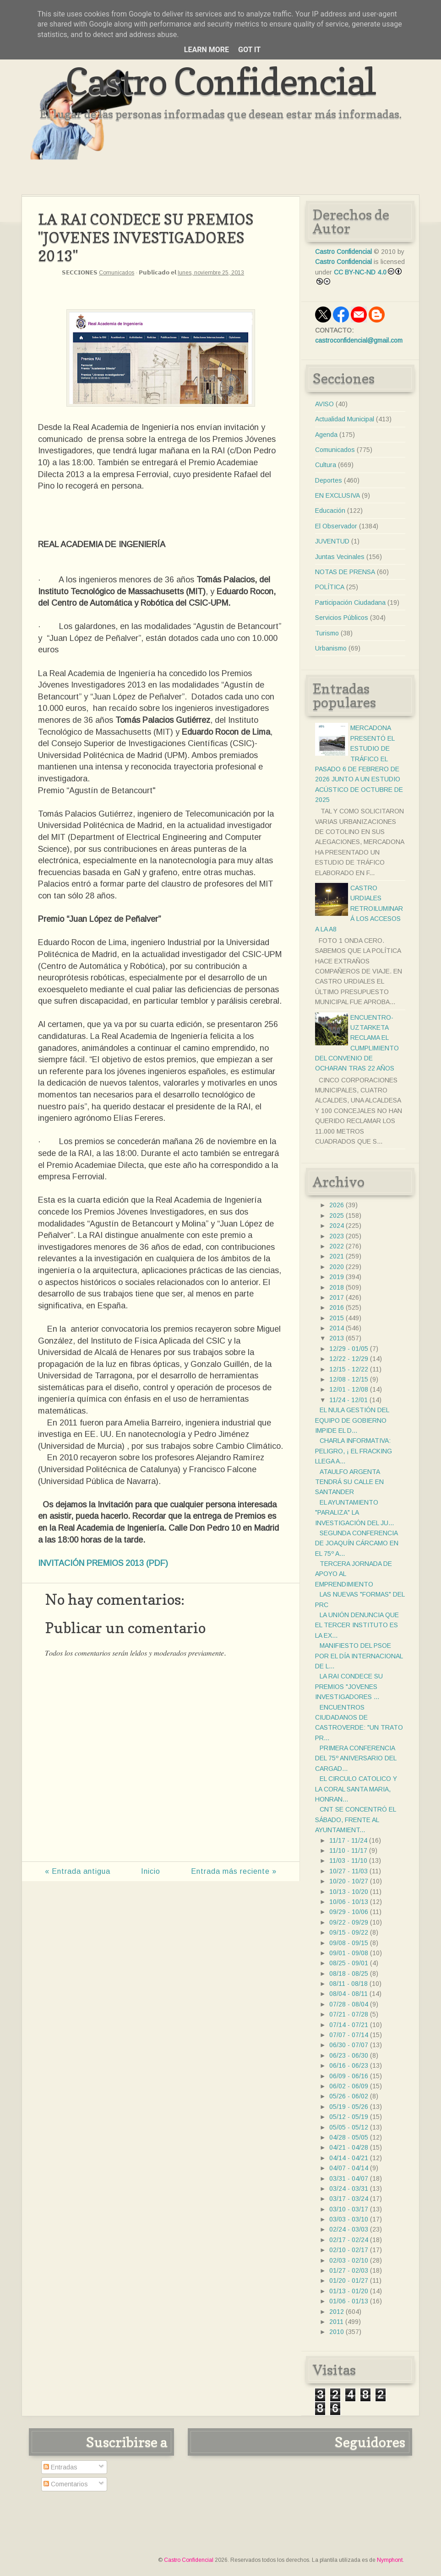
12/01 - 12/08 (348, 1389)
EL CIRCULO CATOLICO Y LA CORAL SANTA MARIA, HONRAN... (356, 1789)
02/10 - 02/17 (348, 2249)
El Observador (336, 526)
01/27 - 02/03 (348, 2270)
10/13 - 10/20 (348, 1891)
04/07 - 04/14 (348, 2168)
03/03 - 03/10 (348, 2219)
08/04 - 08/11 (348, 1993)
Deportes (328, 480)
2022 (336, 1246)
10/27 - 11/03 (348, 1871)
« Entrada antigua (77, 1871)
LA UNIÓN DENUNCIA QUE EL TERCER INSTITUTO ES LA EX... (357, 1625)
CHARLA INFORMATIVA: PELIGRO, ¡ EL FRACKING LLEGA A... (353, 1451)
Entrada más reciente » (234, 1871)
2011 (336, 2321)
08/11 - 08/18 (348, 1983)
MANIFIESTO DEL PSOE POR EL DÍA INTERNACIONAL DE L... (359, 1656)
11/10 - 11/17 (348, 1850)
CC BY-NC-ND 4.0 (360, 272)
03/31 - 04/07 (348, 2178)
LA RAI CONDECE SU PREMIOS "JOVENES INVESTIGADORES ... (349, 1686)
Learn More (206, 49)
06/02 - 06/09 (348, 2086)
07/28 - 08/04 (348, 2004)
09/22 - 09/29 (348, 1922)
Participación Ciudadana (350, 602)
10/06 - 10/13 (348, 1901)
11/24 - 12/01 (348, 1400)
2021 (336, 1256)
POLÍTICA (329, 587)
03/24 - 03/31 (348, 2188)
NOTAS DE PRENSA (345, 571)
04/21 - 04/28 (348, 2147)
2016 (336, 1307)
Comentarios (66, 2484)
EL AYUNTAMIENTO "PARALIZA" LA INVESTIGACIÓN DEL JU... (354, 1513)
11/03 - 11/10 (348, 1860)
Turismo (327, 633)
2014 (336, 1328)
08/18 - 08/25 (348, 1973)
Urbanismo (331, 648)
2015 (336, 1318)
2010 (336, 2331)
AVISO (324, 404)
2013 (336, 1338)
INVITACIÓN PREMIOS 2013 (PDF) (103, 1563)
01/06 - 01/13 (348, 2301)
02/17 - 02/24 (348, 2239)
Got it (249, 49)
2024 (336, 1225)
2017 (336, 1297)
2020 (336, 1266)
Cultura (325, 464)
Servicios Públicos (341, 617)
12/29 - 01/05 (348, 1348)
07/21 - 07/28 (348, 2014)
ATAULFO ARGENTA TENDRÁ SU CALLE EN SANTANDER (349, 1482)
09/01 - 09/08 (348, 1953)
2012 (336, 2311)
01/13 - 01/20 (348, 2291)
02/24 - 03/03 (348, 2229)
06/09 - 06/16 (348, 2076)
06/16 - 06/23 (348, 2065)
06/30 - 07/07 (348, 2045)
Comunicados (116, 272)
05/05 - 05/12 (348, 2127)
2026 (336, 1205)
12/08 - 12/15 (348, 1379)
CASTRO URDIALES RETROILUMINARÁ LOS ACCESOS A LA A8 (359, 908)
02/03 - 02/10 (348, 2260)
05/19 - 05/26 (348, 2106)
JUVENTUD (332, 541)
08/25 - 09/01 (348, 1963)
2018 (336, 1287)
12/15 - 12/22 (348, 1369)
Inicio (150, 1871)
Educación (330, 510)
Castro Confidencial (220, 81)
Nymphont (390, 2560)
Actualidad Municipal (344, 419)
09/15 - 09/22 (348, 1932)
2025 (336, 1215)
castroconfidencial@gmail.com (359, 340)
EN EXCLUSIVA (337, 495)
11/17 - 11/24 (348, 1840)
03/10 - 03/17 (348, 2209)
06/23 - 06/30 (348, 2055)
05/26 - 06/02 (348, 2096)
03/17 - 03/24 (348, 2198)
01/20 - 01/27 (348, 2280)
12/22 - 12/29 (348, 1358)
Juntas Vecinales (340, 556)
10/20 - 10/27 (348, 1881)
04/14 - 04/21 (348, 2158)
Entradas (60, 2467)
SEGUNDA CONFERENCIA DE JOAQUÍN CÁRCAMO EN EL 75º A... (356, 1543)
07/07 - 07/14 (348, 2034)
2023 (336, 1236)
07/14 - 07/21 (348, 2024)
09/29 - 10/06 (348, 1911)
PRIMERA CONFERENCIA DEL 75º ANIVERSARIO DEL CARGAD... (355, 1758)
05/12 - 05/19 (348, 2116)
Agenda (326, 434)
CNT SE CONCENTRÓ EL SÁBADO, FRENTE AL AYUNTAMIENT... (355, 1820)
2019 (336, 1276)
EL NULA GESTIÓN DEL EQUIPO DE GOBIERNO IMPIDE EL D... (352, 1420)
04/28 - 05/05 (348, 2137)
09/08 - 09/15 (348, 1943)
